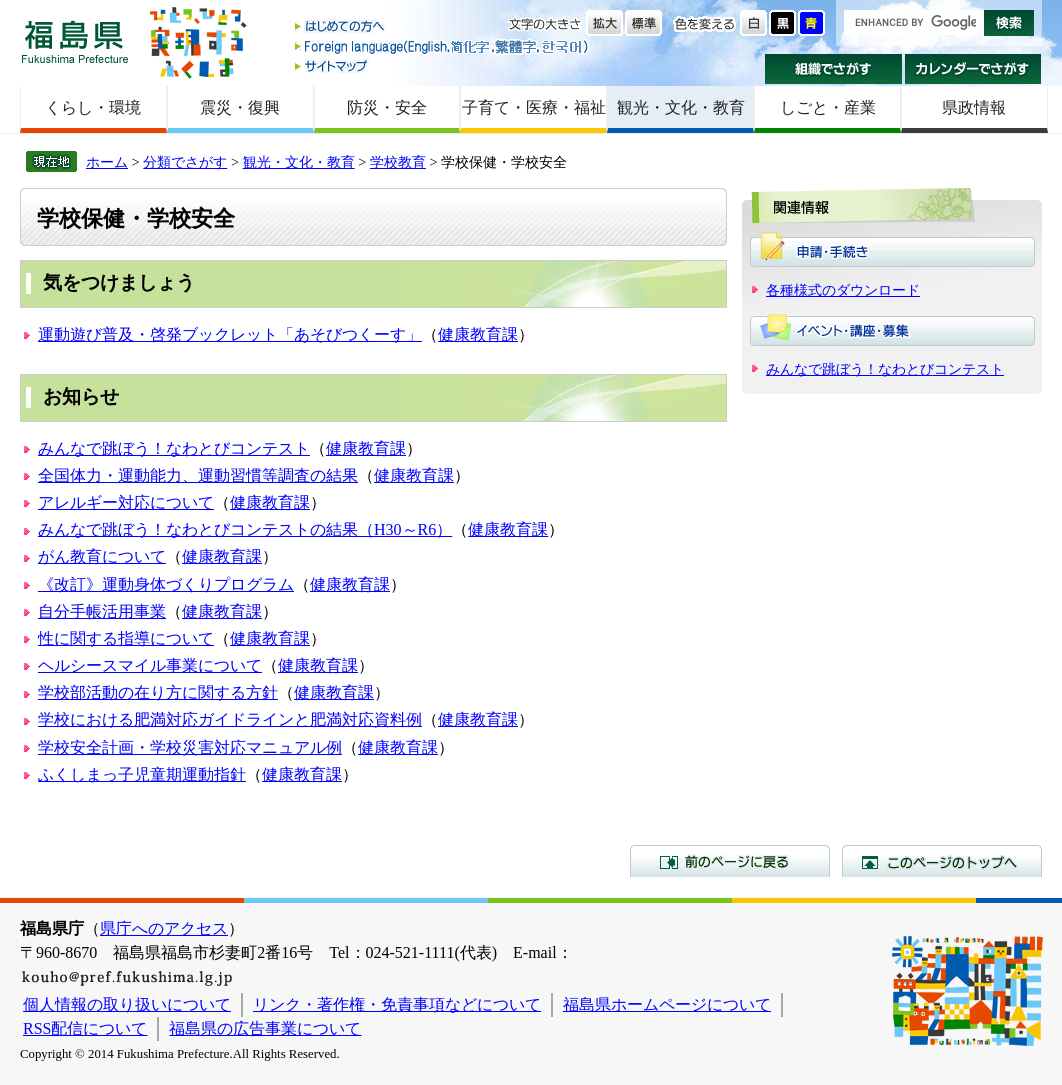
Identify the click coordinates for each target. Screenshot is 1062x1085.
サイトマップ (443, 65)
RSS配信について (85, 1028)
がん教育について (102, 556)
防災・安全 (387, 107)
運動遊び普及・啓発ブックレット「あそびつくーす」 (230, 334)
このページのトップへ (942, 861)
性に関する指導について (126, 638)
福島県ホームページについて (667, 1004)
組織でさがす (833, 69)
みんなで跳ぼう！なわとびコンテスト (174, 448)
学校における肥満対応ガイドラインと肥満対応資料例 (230, 719)
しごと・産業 (828, 107)
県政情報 (974, 107)
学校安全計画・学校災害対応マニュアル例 (190, 747)
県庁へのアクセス (164, 928)
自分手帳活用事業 (102, 611)
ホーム (107, 162)
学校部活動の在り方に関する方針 (158, 692)
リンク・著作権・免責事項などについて (397, 1004)
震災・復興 (240, 107)
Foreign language (443, 46)
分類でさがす (185, 162)
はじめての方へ (443, 27)
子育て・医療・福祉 (534, 107)
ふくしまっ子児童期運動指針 (142, 774)
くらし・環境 (93, 107)
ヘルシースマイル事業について (150, 665)
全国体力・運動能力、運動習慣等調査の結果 (198, 475)
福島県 (75, 41)
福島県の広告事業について (265, 1028)
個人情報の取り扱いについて (127, 1004)
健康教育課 (478, 334)
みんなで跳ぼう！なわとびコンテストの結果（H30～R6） (245, 529)
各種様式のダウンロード (843, 290)
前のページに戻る (730, 861)
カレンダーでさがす (973, 69)
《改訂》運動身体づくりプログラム (166, 584)
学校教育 (398, 162)
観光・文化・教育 (681, 107)
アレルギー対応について (126, 502)
